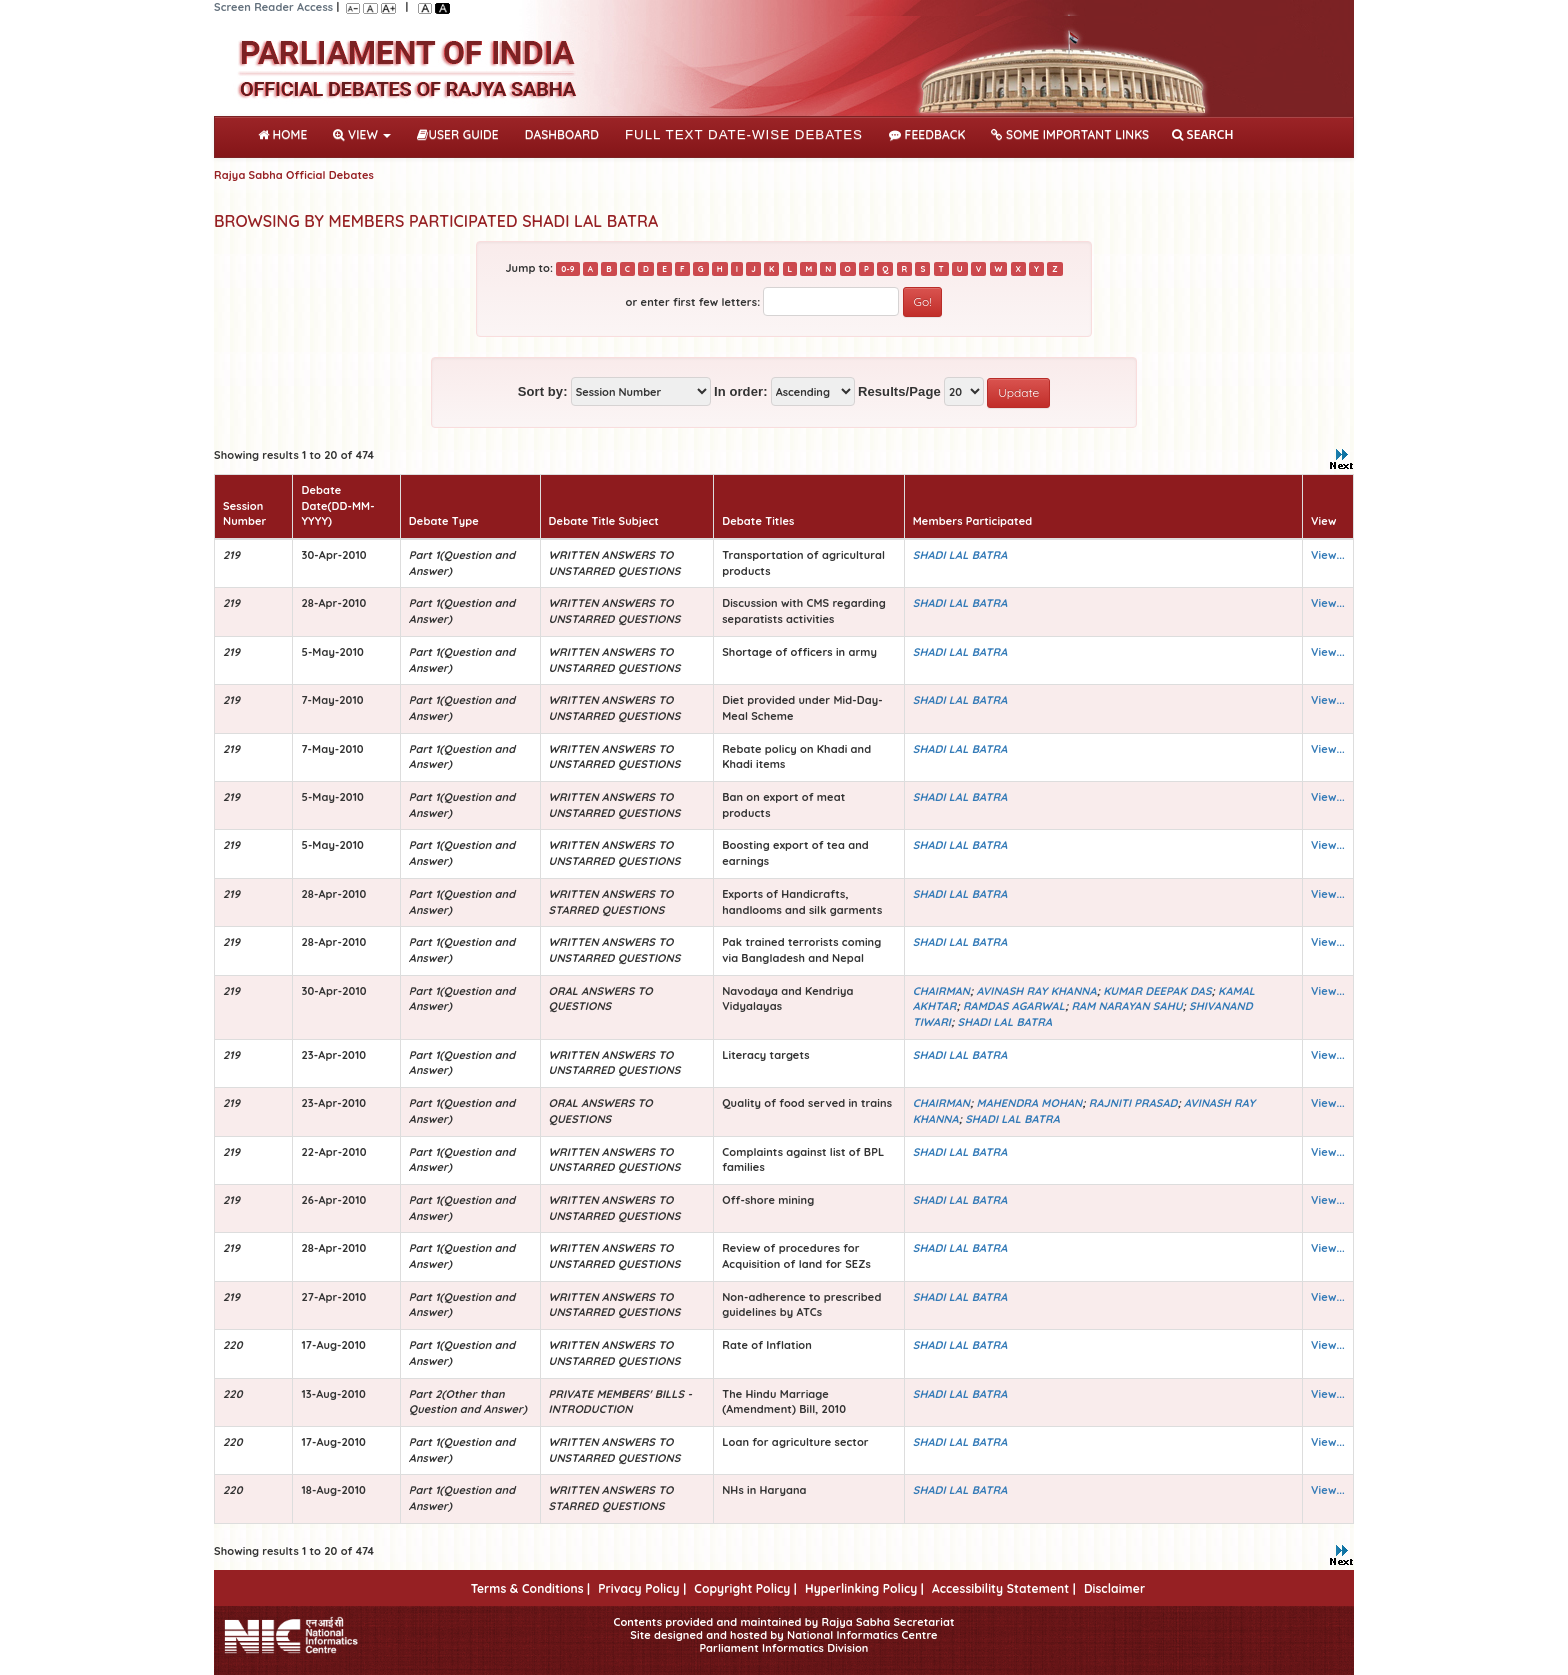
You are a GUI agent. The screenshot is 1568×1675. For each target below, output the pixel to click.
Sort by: (543, 391)
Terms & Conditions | (530, 1588)
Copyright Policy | (745, 1588)
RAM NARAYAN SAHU (1126, 1006)
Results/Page (899, 391)
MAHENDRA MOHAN (1030, 1103)
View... (1328, 555)
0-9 (567, 269)
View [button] (362, 134)
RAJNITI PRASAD (1133, 1103)
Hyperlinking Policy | (864, 1588)
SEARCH (1202, 134)
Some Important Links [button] (1070, 134)
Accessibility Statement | (1004, 1588)
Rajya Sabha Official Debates (294, 175)
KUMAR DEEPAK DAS (1157, 991)
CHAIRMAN (941, 991)
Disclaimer (1114, 1588)
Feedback (927, 134)
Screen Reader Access (273, 7)
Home (286, 133)
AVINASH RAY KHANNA (1037, 991)
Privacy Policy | (642, 1588)
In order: (741, 391)
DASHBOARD (562, 134)
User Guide (457, 134)
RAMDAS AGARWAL (1014, 1006)
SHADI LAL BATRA (960, 555)
